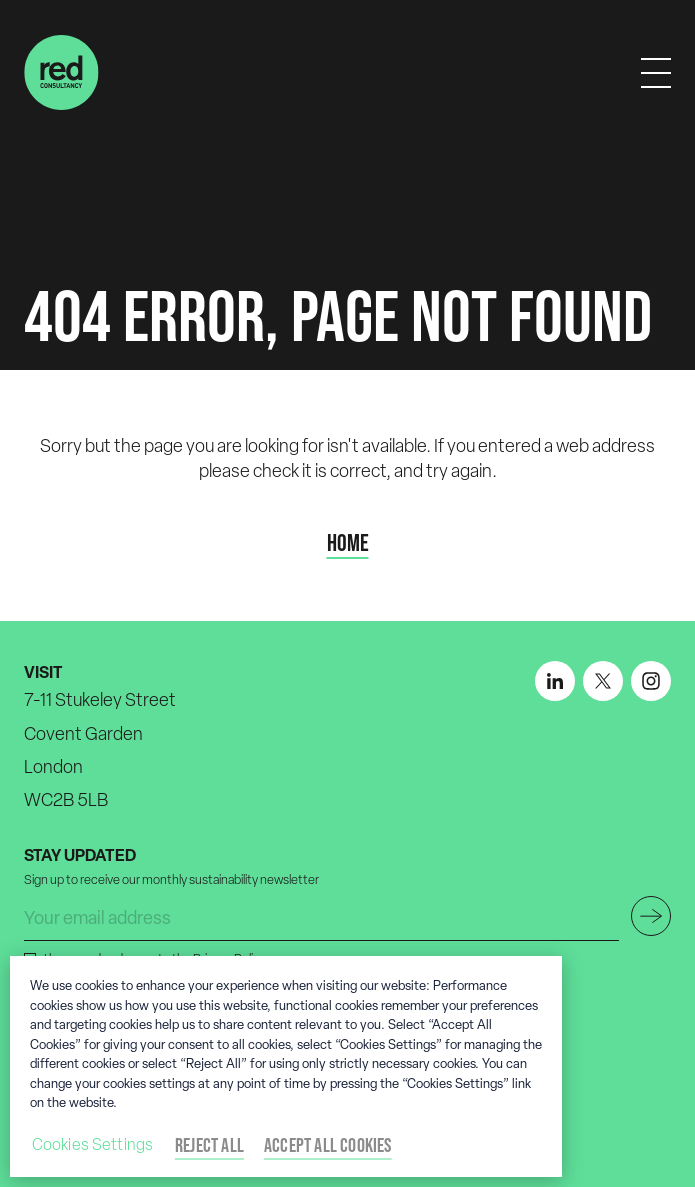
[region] (286, 1066)
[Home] (61, 72)
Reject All (209, 1145)
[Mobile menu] (656, 73)
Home (348, 543)
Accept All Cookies (328, 1145)
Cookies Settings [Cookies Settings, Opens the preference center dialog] (93, 1144)
